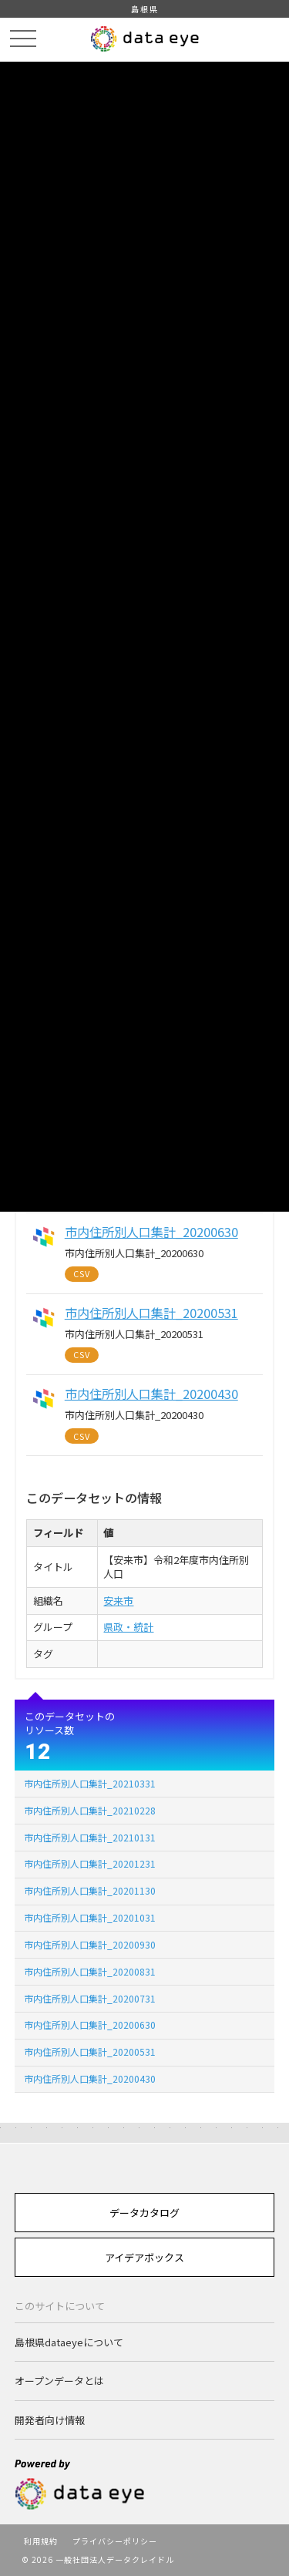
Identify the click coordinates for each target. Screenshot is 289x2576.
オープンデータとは (59, 2380)
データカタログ (144, 2212)
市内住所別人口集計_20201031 (90, 1917)
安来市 (118, 1600)
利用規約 (41, 2541)
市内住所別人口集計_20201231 (90, 1863)
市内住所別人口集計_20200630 (90, 2024)
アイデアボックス (144, 2257)
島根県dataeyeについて (69, 2342)
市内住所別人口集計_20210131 (90, 1837)
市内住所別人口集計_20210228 (90, 1810)
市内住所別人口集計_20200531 (90, 2051)
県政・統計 (128, 1626)
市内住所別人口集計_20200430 (90, 2078)
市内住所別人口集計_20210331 (90, 1783)
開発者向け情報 (50, 2420)
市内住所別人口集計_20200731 (90, 1998)
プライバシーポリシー (114, 2541)
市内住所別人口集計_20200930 (90, 1944)
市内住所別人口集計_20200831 (90, 1971)
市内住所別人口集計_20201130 (90, 1890)
